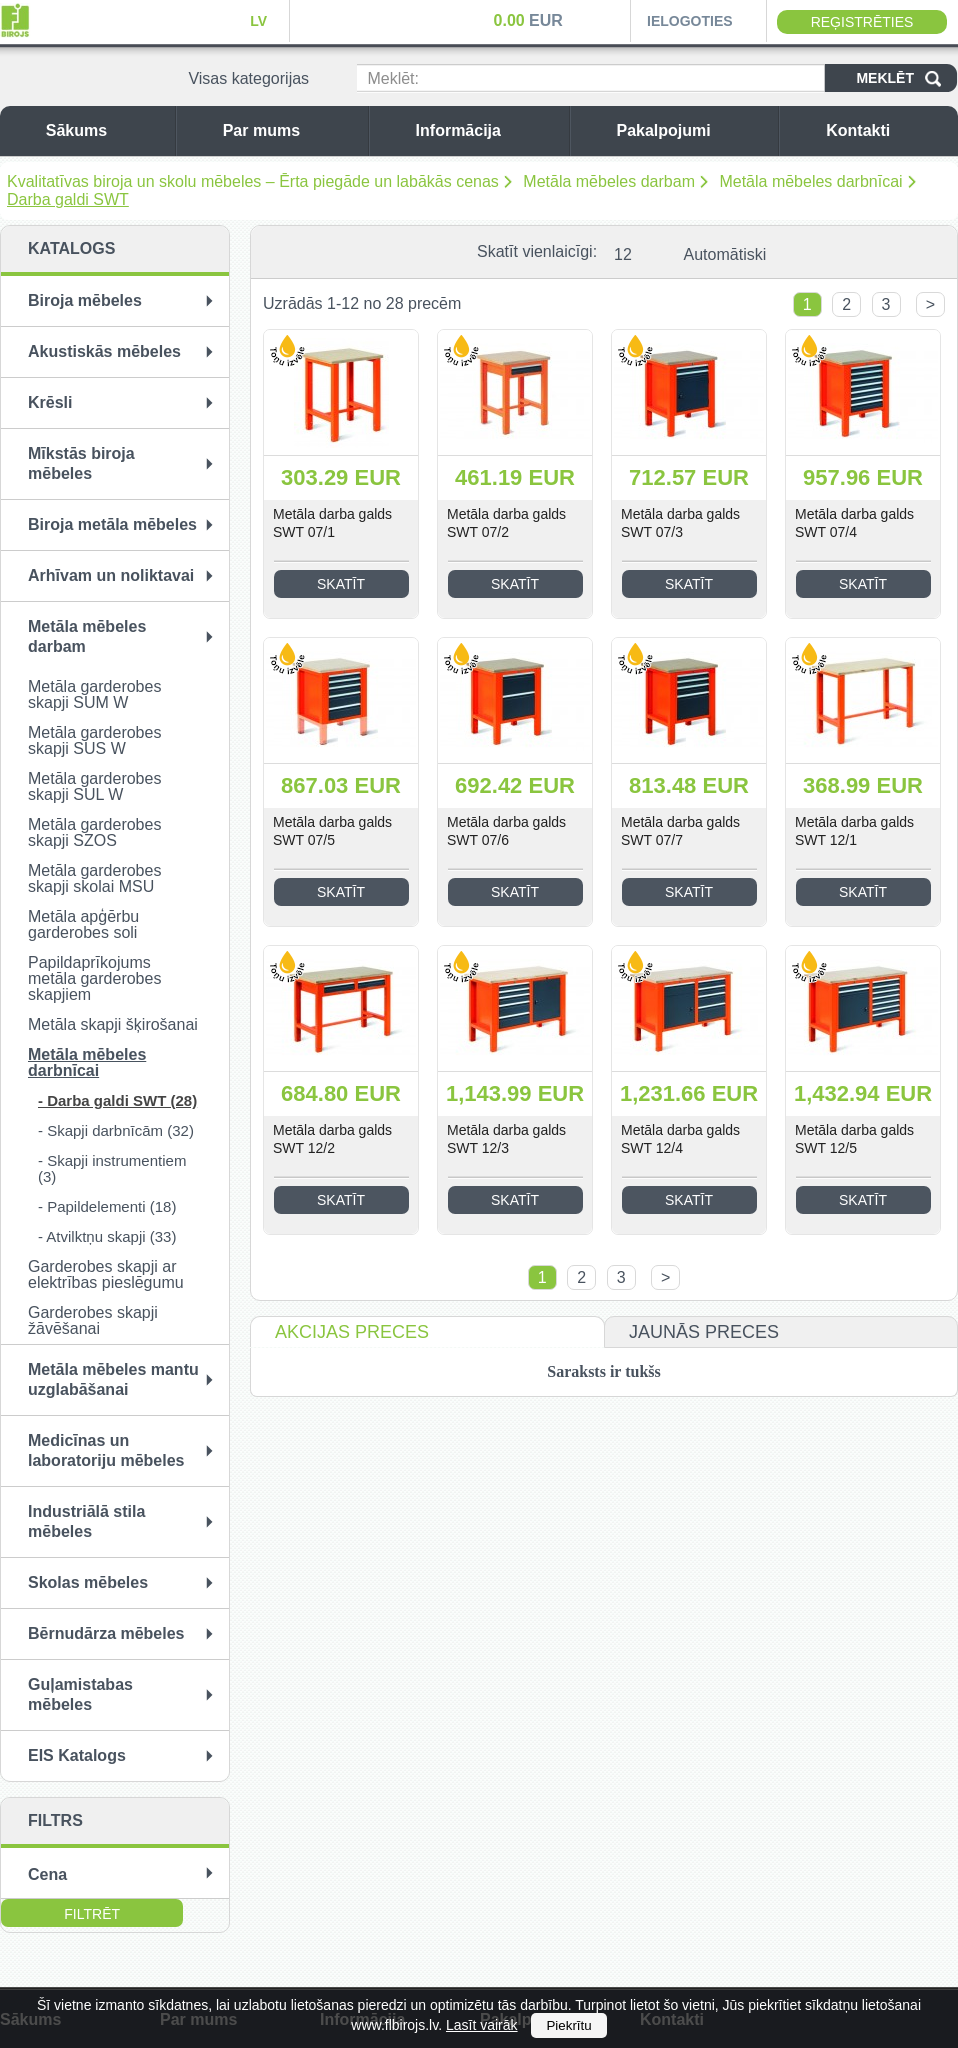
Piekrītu (568, 2025)
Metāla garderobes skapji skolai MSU (94, 878)
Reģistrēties (862, 22)
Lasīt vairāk (482, 2025)
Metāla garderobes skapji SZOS (94, 832)
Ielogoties (690, 21)
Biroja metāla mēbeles (112, 524)
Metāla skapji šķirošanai (113, 1024)
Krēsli (50, 402)
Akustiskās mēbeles (104, 351)
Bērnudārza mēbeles (106, 1633)
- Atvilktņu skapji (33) (107, 1236)
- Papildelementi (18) (107, 1206)
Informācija (487, 130)
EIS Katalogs (77, 1755)
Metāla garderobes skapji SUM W (94, 694)
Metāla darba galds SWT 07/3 (680, 523)
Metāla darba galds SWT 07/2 (506, 523)
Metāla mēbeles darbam (609, 181)
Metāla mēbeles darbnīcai (810, 181)
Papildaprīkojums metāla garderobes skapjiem (94, 978)
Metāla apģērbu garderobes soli (83, 924)
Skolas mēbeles (88, 1582)
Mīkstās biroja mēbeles (81, 463)
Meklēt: (393, 78)
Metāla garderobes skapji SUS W (94, 740)
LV (258, 21)
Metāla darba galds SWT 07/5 (332, 831)
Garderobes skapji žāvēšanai (93, 1320)
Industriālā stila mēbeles (86, 1521)
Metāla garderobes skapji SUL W (94, 786)
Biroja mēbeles (85, 300)
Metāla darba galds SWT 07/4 (854, 523)
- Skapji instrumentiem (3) (112, 1168)
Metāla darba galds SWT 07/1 (332, 523)
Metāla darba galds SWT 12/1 (854, 831)
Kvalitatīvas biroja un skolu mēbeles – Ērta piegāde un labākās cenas (253, 181)
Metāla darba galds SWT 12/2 (332, 1139)
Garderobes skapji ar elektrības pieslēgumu (106, 1274)
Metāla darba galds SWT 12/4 (680, 1139)
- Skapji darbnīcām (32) (116, 1130)
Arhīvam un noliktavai (111, 575)
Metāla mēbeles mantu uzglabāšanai (113, 1379)
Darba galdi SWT (68, 199)
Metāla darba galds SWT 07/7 (680, 831)
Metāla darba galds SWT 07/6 (506, 831)
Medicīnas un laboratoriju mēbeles (106, 1450)
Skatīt (341, 584)
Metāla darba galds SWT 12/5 (854, 1139)
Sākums (105, 130)
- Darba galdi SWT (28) (117, 1100)
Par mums (290, 130)
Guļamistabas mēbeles (80, 1694)
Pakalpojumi (692, 130)
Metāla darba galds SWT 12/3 (506, 1139)
